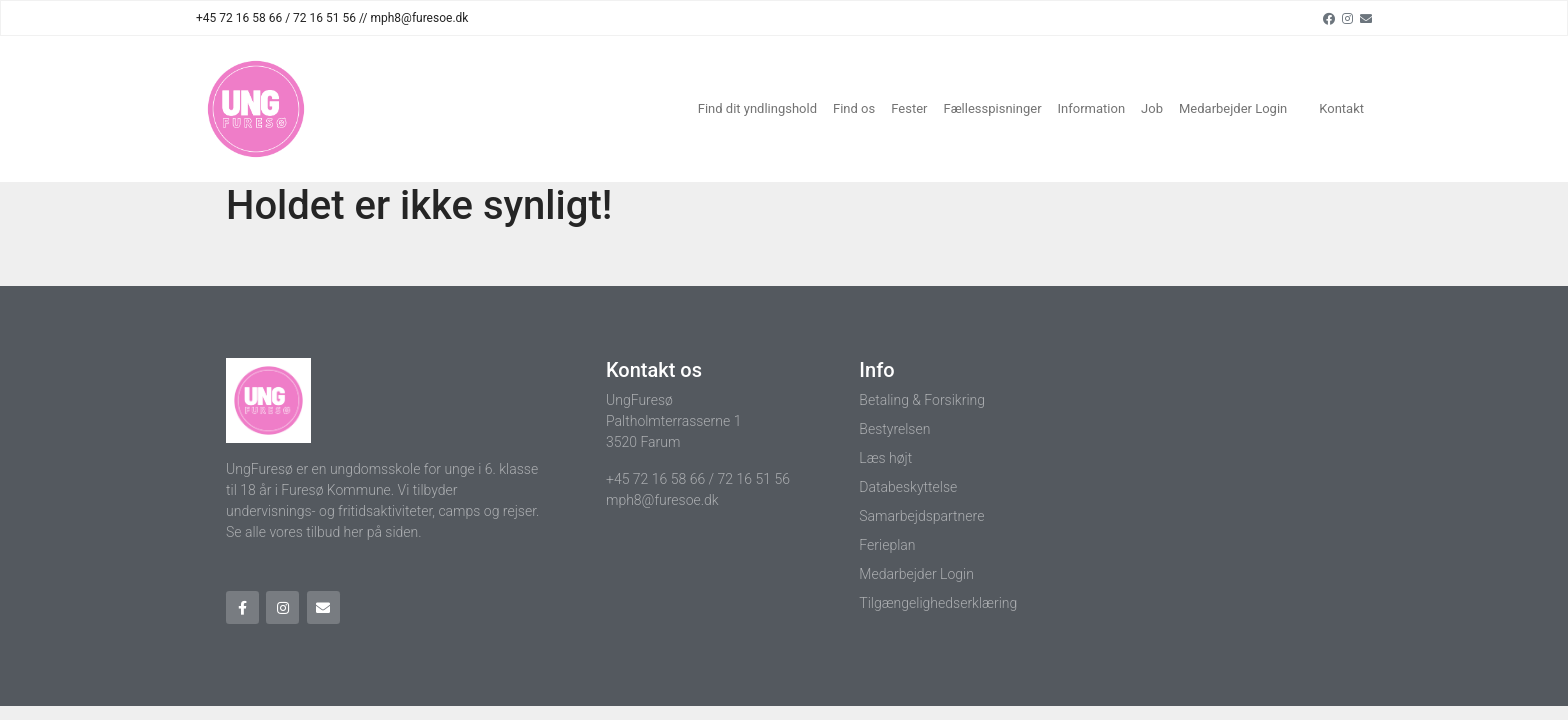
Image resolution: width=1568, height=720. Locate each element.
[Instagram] (1347, 18)
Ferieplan (887, 545)
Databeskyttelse (908, 487)
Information (1092, 108)
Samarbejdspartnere (921, 516)
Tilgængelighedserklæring (938, 603)
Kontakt (1341, 108)
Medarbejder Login (1233, 108)
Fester (909, 108)
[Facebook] (1329, 18)
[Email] (1366, 18)
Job (1152, 108)
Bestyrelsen (894, 429)
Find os (854, 108)
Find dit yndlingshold (757, 108)
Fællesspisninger (992, 108)
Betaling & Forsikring (922, 400)
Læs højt (885, 458)
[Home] (256, 109)
